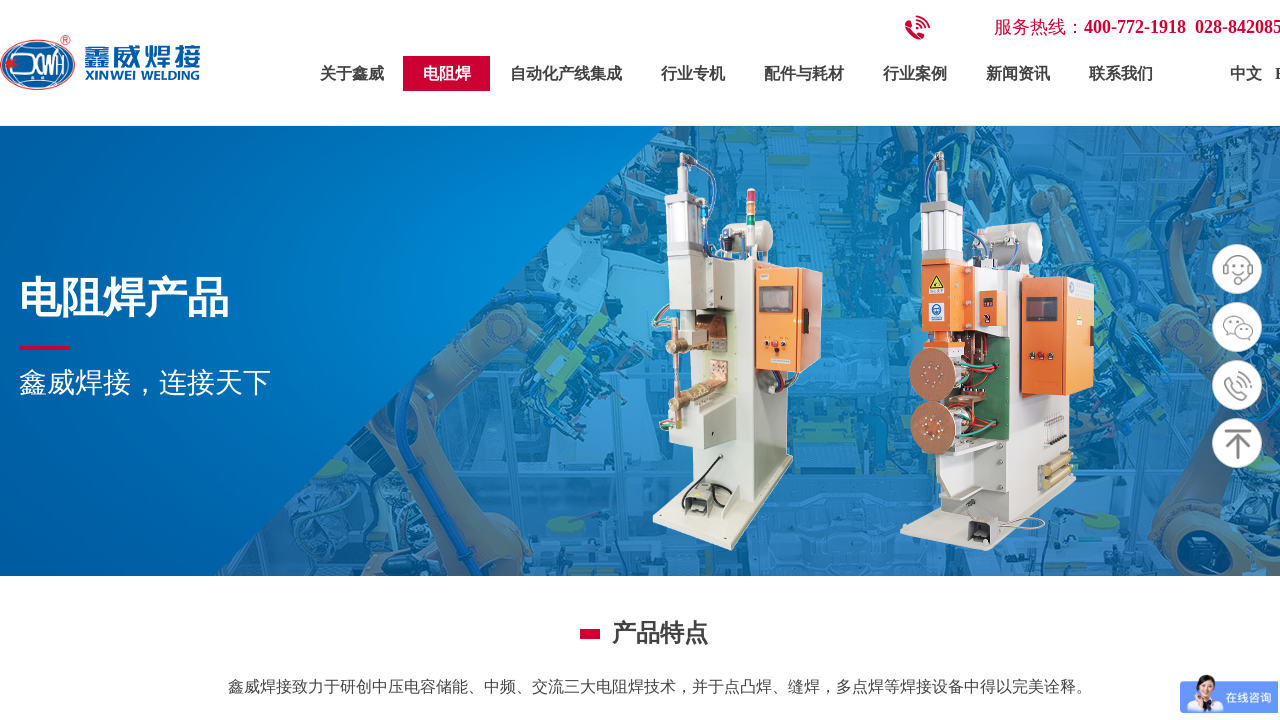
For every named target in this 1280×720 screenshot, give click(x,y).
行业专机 (693, 73)
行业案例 (915, 73)
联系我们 (1121, 73)
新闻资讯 (1018, 73)
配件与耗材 (804, 73)
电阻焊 (447, 73)
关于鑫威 (352, 73)
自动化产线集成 (566, 73)
